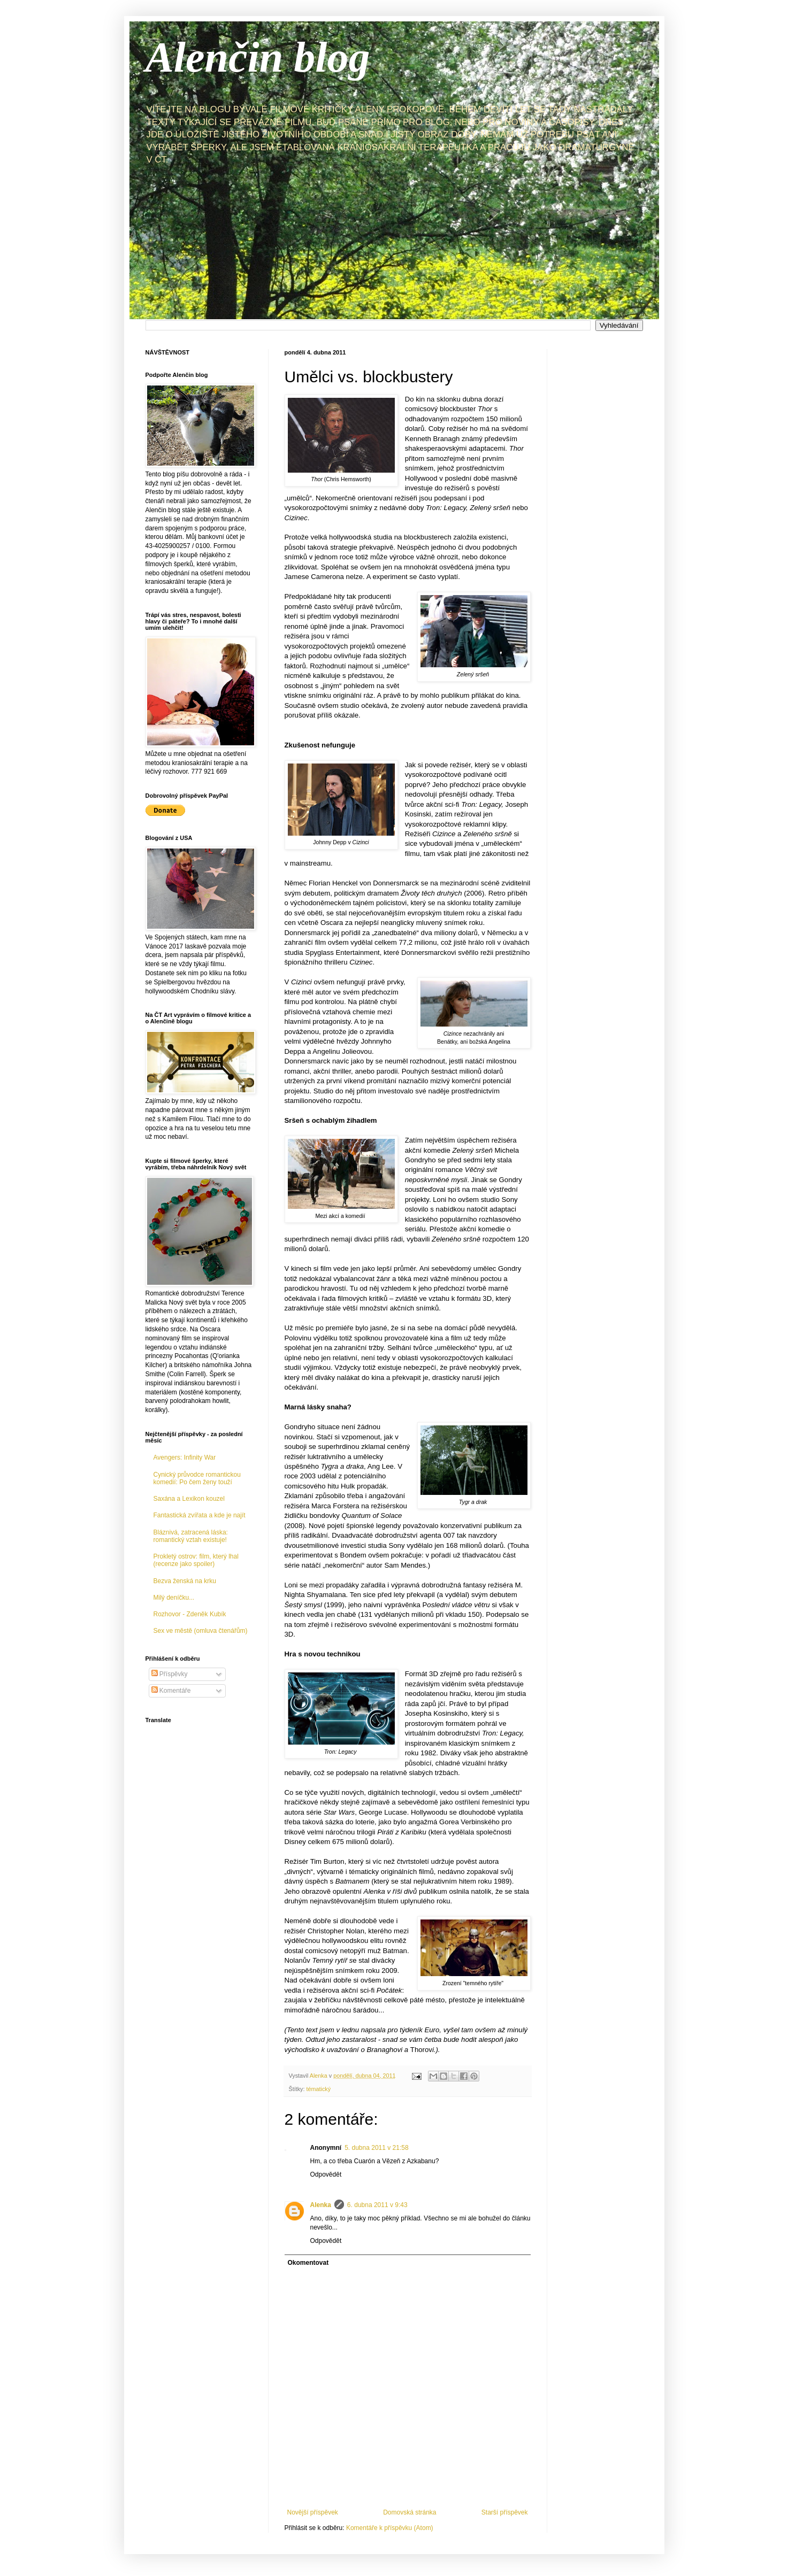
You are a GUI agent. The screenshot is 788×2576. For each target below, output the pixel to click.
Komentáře (171, 1690)
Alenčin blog (258, 57)
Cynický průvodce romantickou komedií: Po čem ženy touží (197, 1478)
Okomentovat (308, 2262)
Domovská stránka (409, 2512)
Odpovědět (326, 2174)
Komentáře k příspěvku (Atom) (389, 2528)
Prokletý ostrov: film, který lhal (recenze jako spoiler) (196, 1560)
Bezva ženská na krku (185, 1581)
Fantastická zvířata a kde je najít (200, 1515)
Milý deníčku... (174, 1597)
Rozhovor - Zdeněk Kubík (190, 1614)
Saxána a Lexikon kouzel (189, 1498)
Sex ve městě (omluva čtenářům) (201, 1630)
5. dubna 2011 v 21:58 (376, 2147)
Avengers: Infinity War (185, 1457)
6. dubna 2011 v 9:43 (377, 2205)
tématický (319, 2089)
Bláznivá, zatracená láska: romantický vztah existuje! (191, 1536)
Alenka (320, 2205)
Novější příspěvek (312, 2512)
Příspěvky (169, 1674)
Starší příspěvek (504, 2512)
